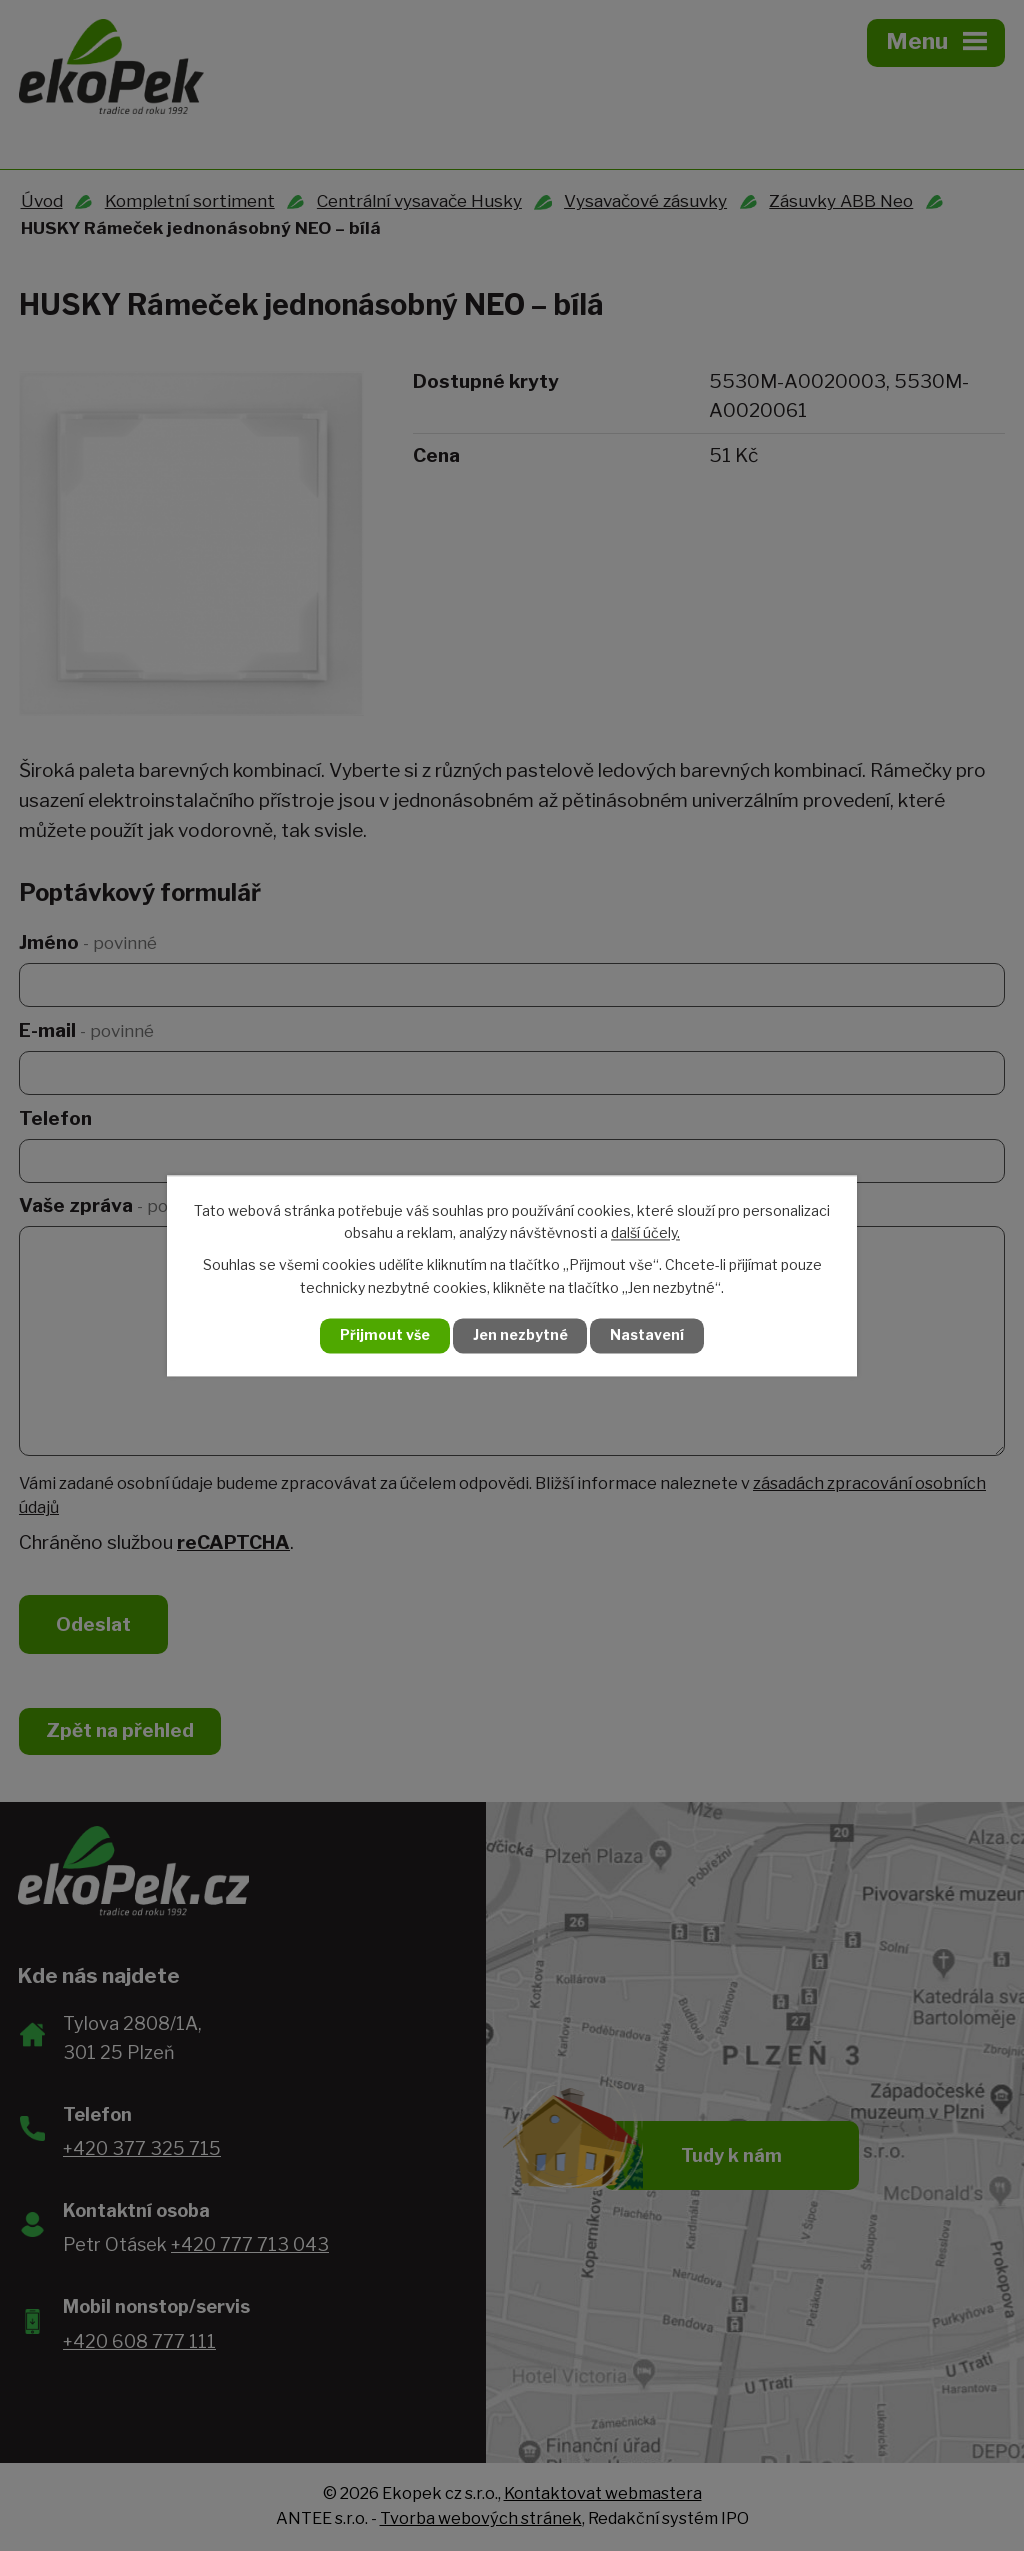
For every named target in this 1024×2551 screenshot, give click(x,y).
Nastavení (650, 1335)
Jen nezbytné (520, 1335)
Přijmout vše (383, 1335)
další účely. (645, 1232)
